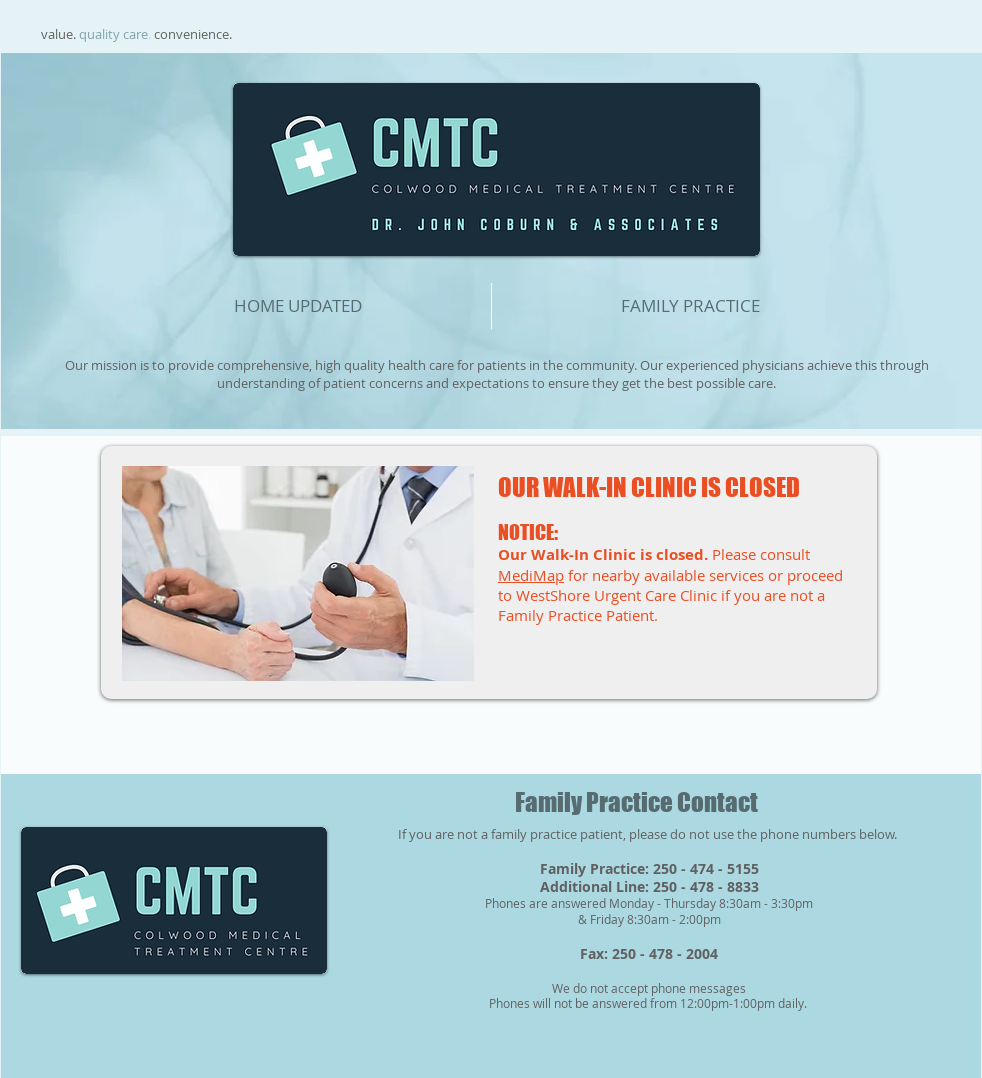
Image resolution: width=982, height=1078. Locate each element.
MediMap (531, 575)
